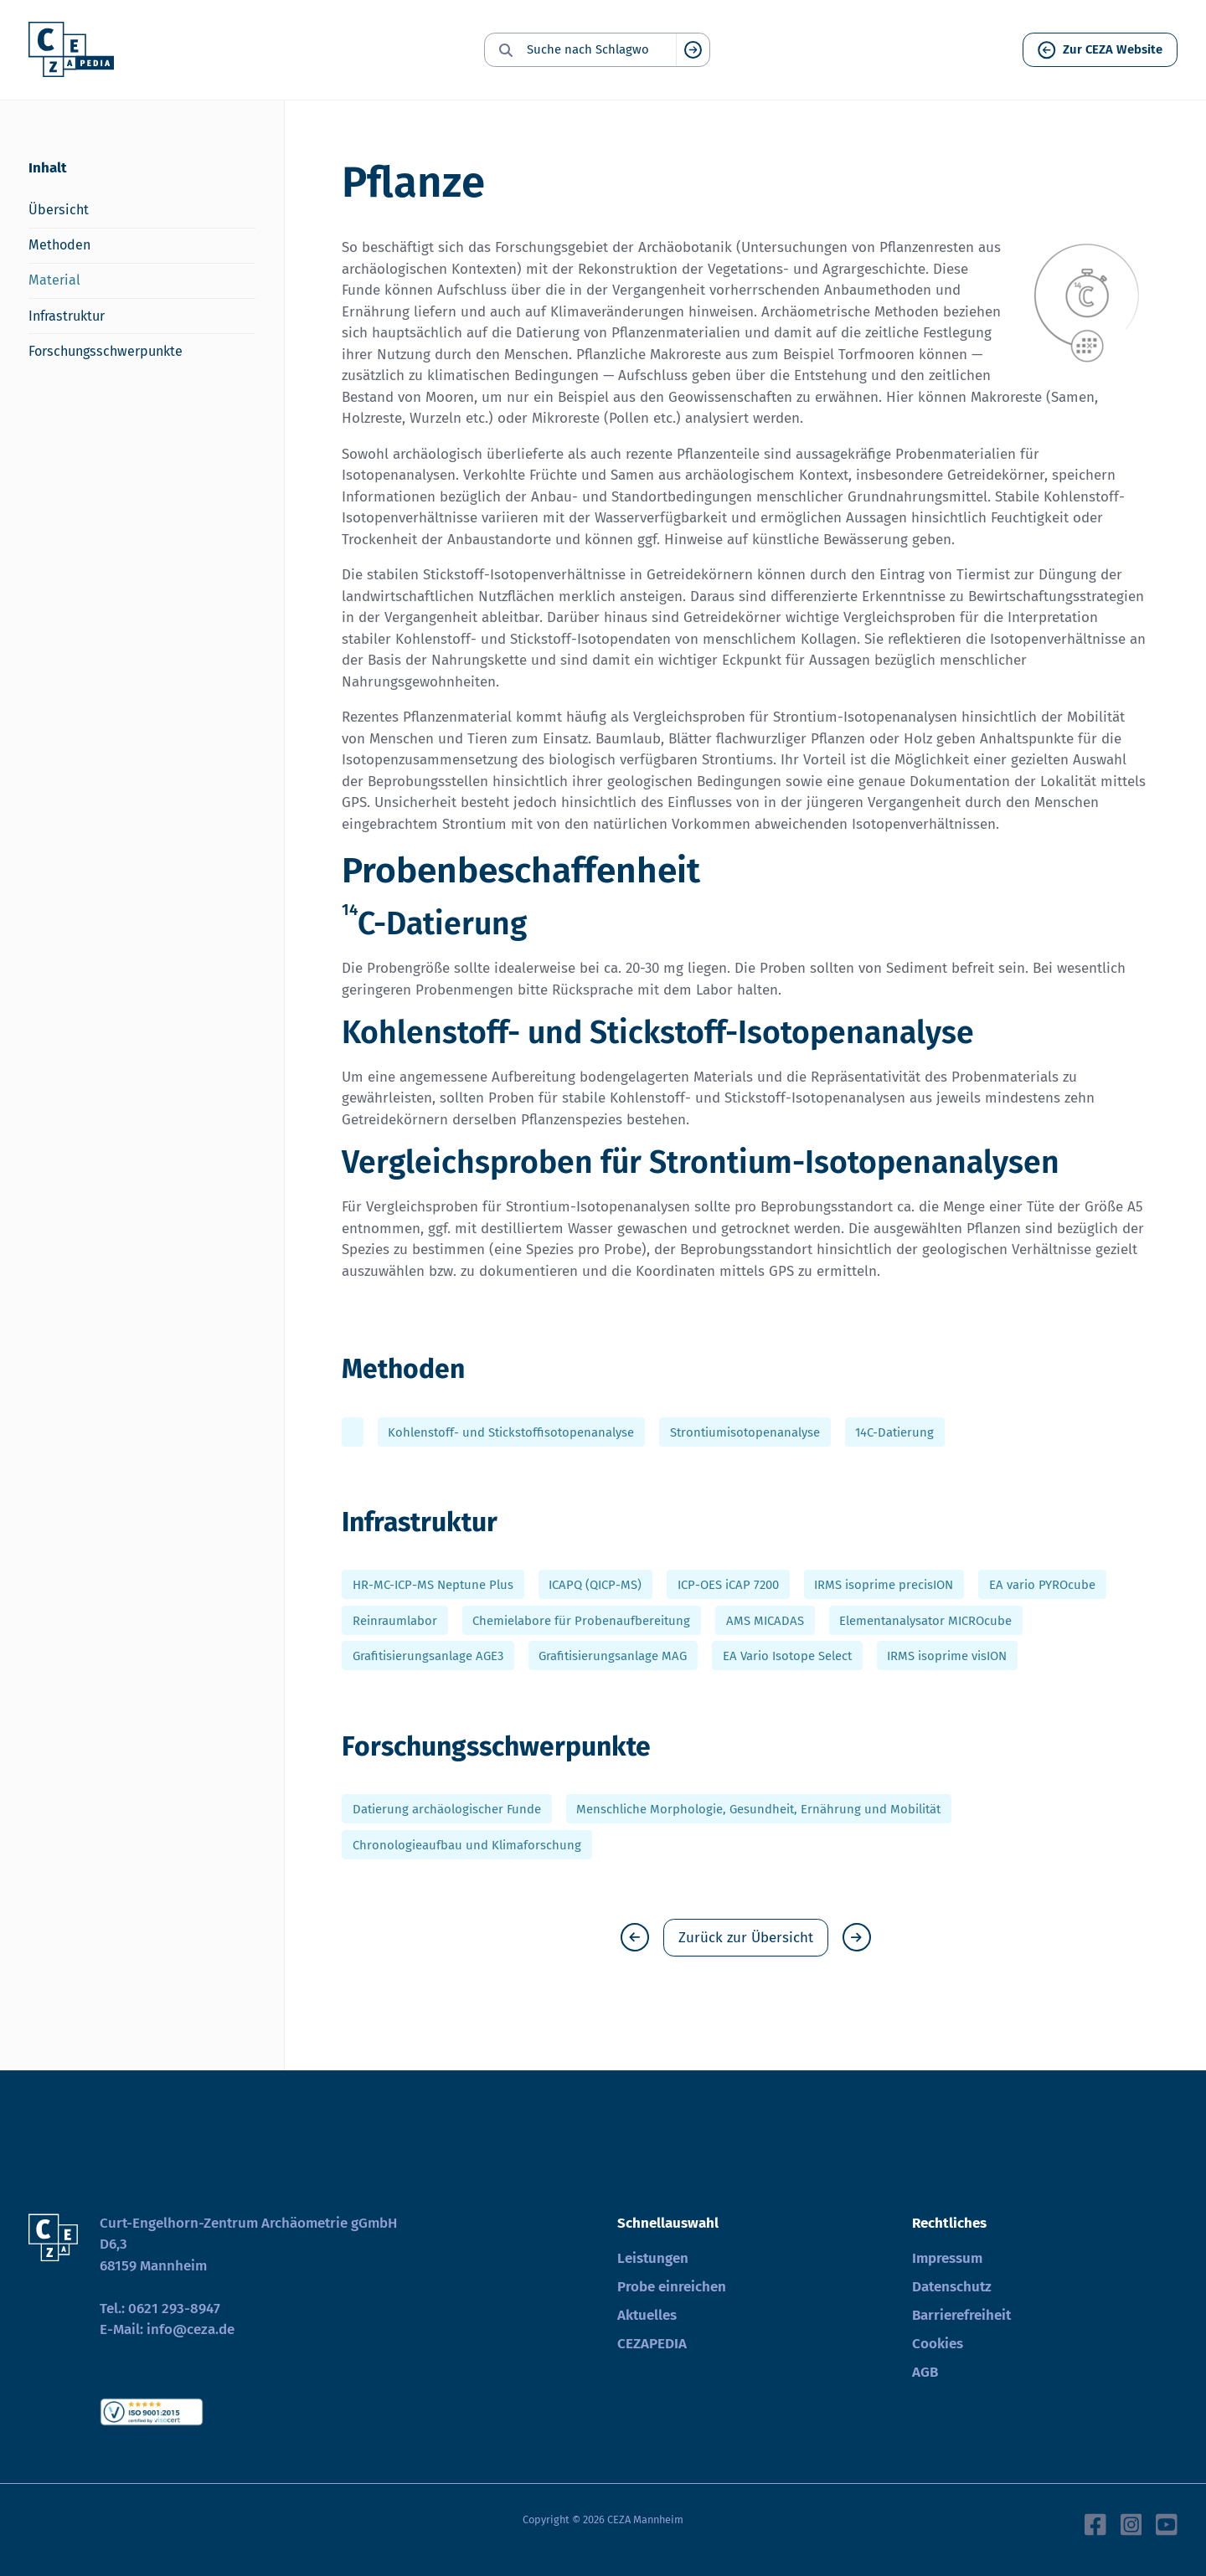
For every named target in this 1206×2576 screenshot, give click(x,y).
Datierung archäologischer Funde (447, 1809)
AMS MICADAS (765, 1619)
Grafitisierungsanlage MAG (613, 1655)
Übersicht (58, 210)
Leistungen (652, 2258)
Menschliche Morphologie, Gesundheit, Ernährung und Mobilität (758, 1809)
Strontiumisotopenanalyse (745, 1431)
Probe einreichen (671, 2287)
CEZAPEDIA (652, 2343)
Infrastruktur (66, 316)
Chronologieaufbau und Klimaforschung (467, 1844)
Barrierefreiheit (961, 2315)
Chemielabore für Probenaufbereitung (581, 1619)
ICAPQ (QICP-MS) (595, 1584)
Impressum (947, 2258)
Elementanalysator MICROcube (925, 1619)
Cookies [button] (937, 2343)
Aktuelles (647, 2315)
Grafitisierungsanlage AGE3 (428, 1655)
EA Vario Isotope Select (787, 1655)
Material (54, 280)
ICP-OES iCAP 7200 (728, 1584)
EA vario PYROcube (1042, 1584)
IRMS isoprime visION (947, 1655)
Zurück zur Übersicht (745, 1937)
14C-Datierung (894, 1431)
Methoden (59, 245)
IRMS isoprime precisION (883, 1584)
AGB (925, 2372)
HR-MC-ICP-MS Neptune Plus (433, 1584)
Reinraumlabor (395, 1619)
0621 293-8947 (174, 2308)
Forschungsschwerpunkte (105, 351)
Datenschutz (952, 2287)
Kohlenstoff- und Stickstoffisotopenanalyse (511, 1431)
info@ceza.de (190, 2329)
